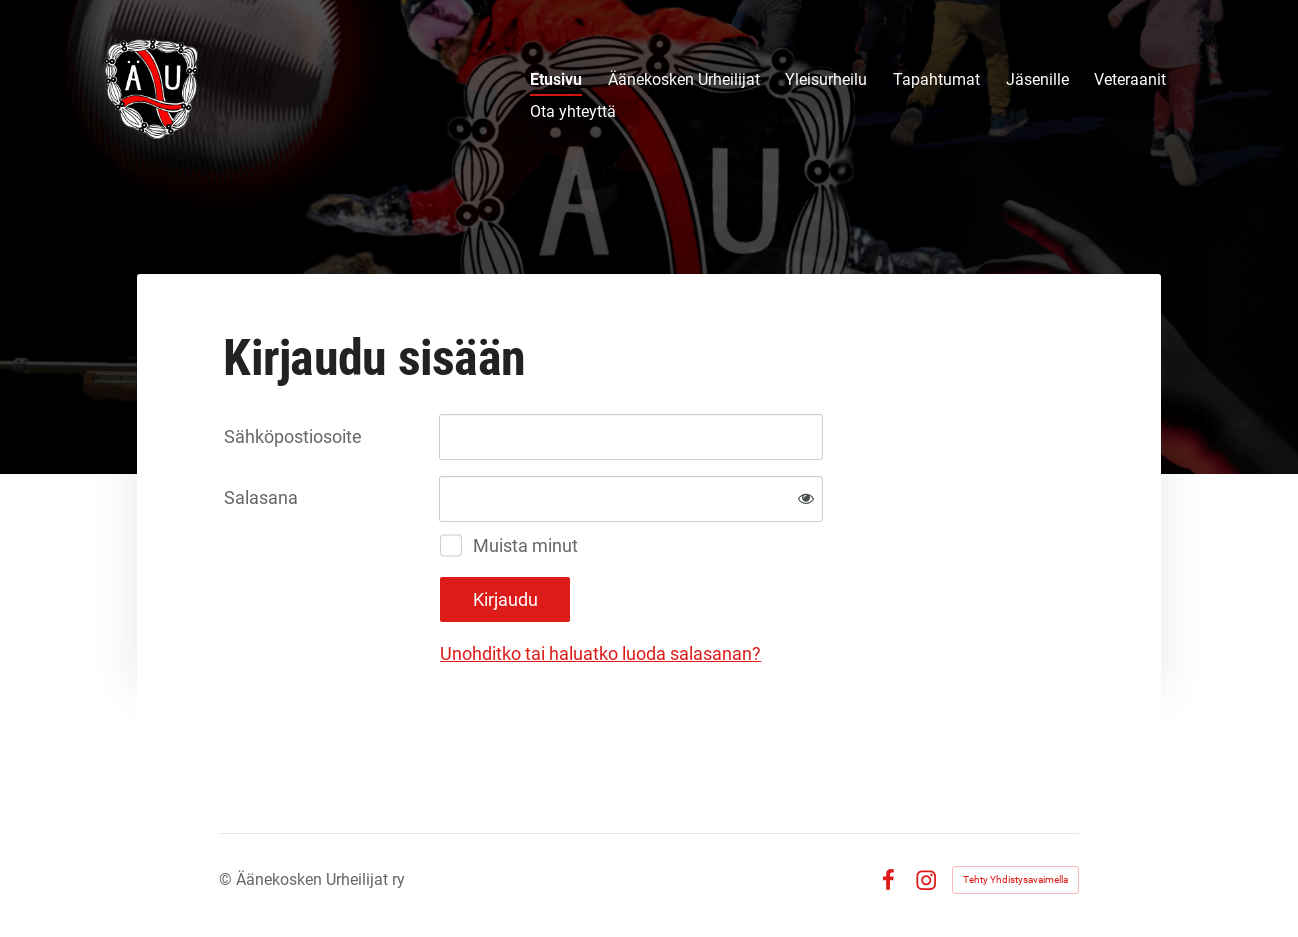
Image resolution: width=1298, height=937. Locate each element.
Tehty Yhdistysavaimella (1015, 879)
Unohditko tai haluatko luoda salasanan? (600, 653)
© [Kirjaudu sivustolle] (227, 879)
